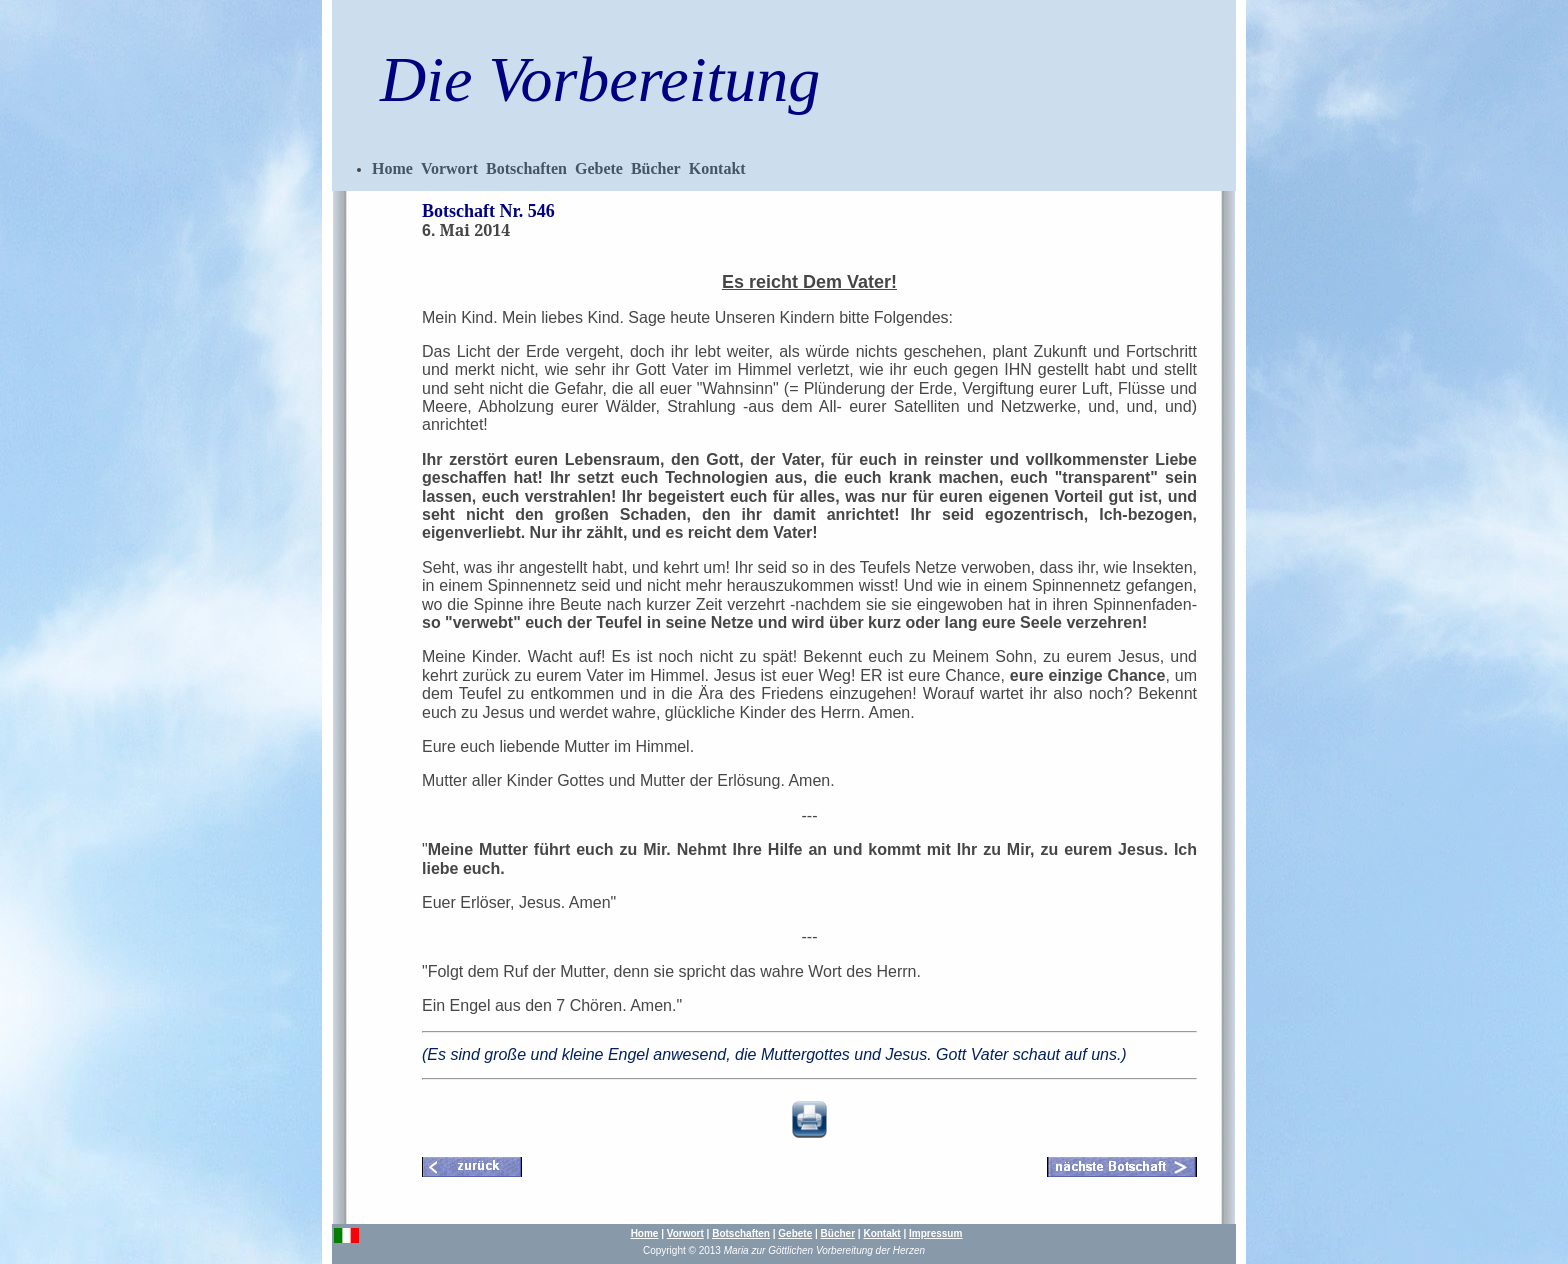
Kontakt (717, 168)
